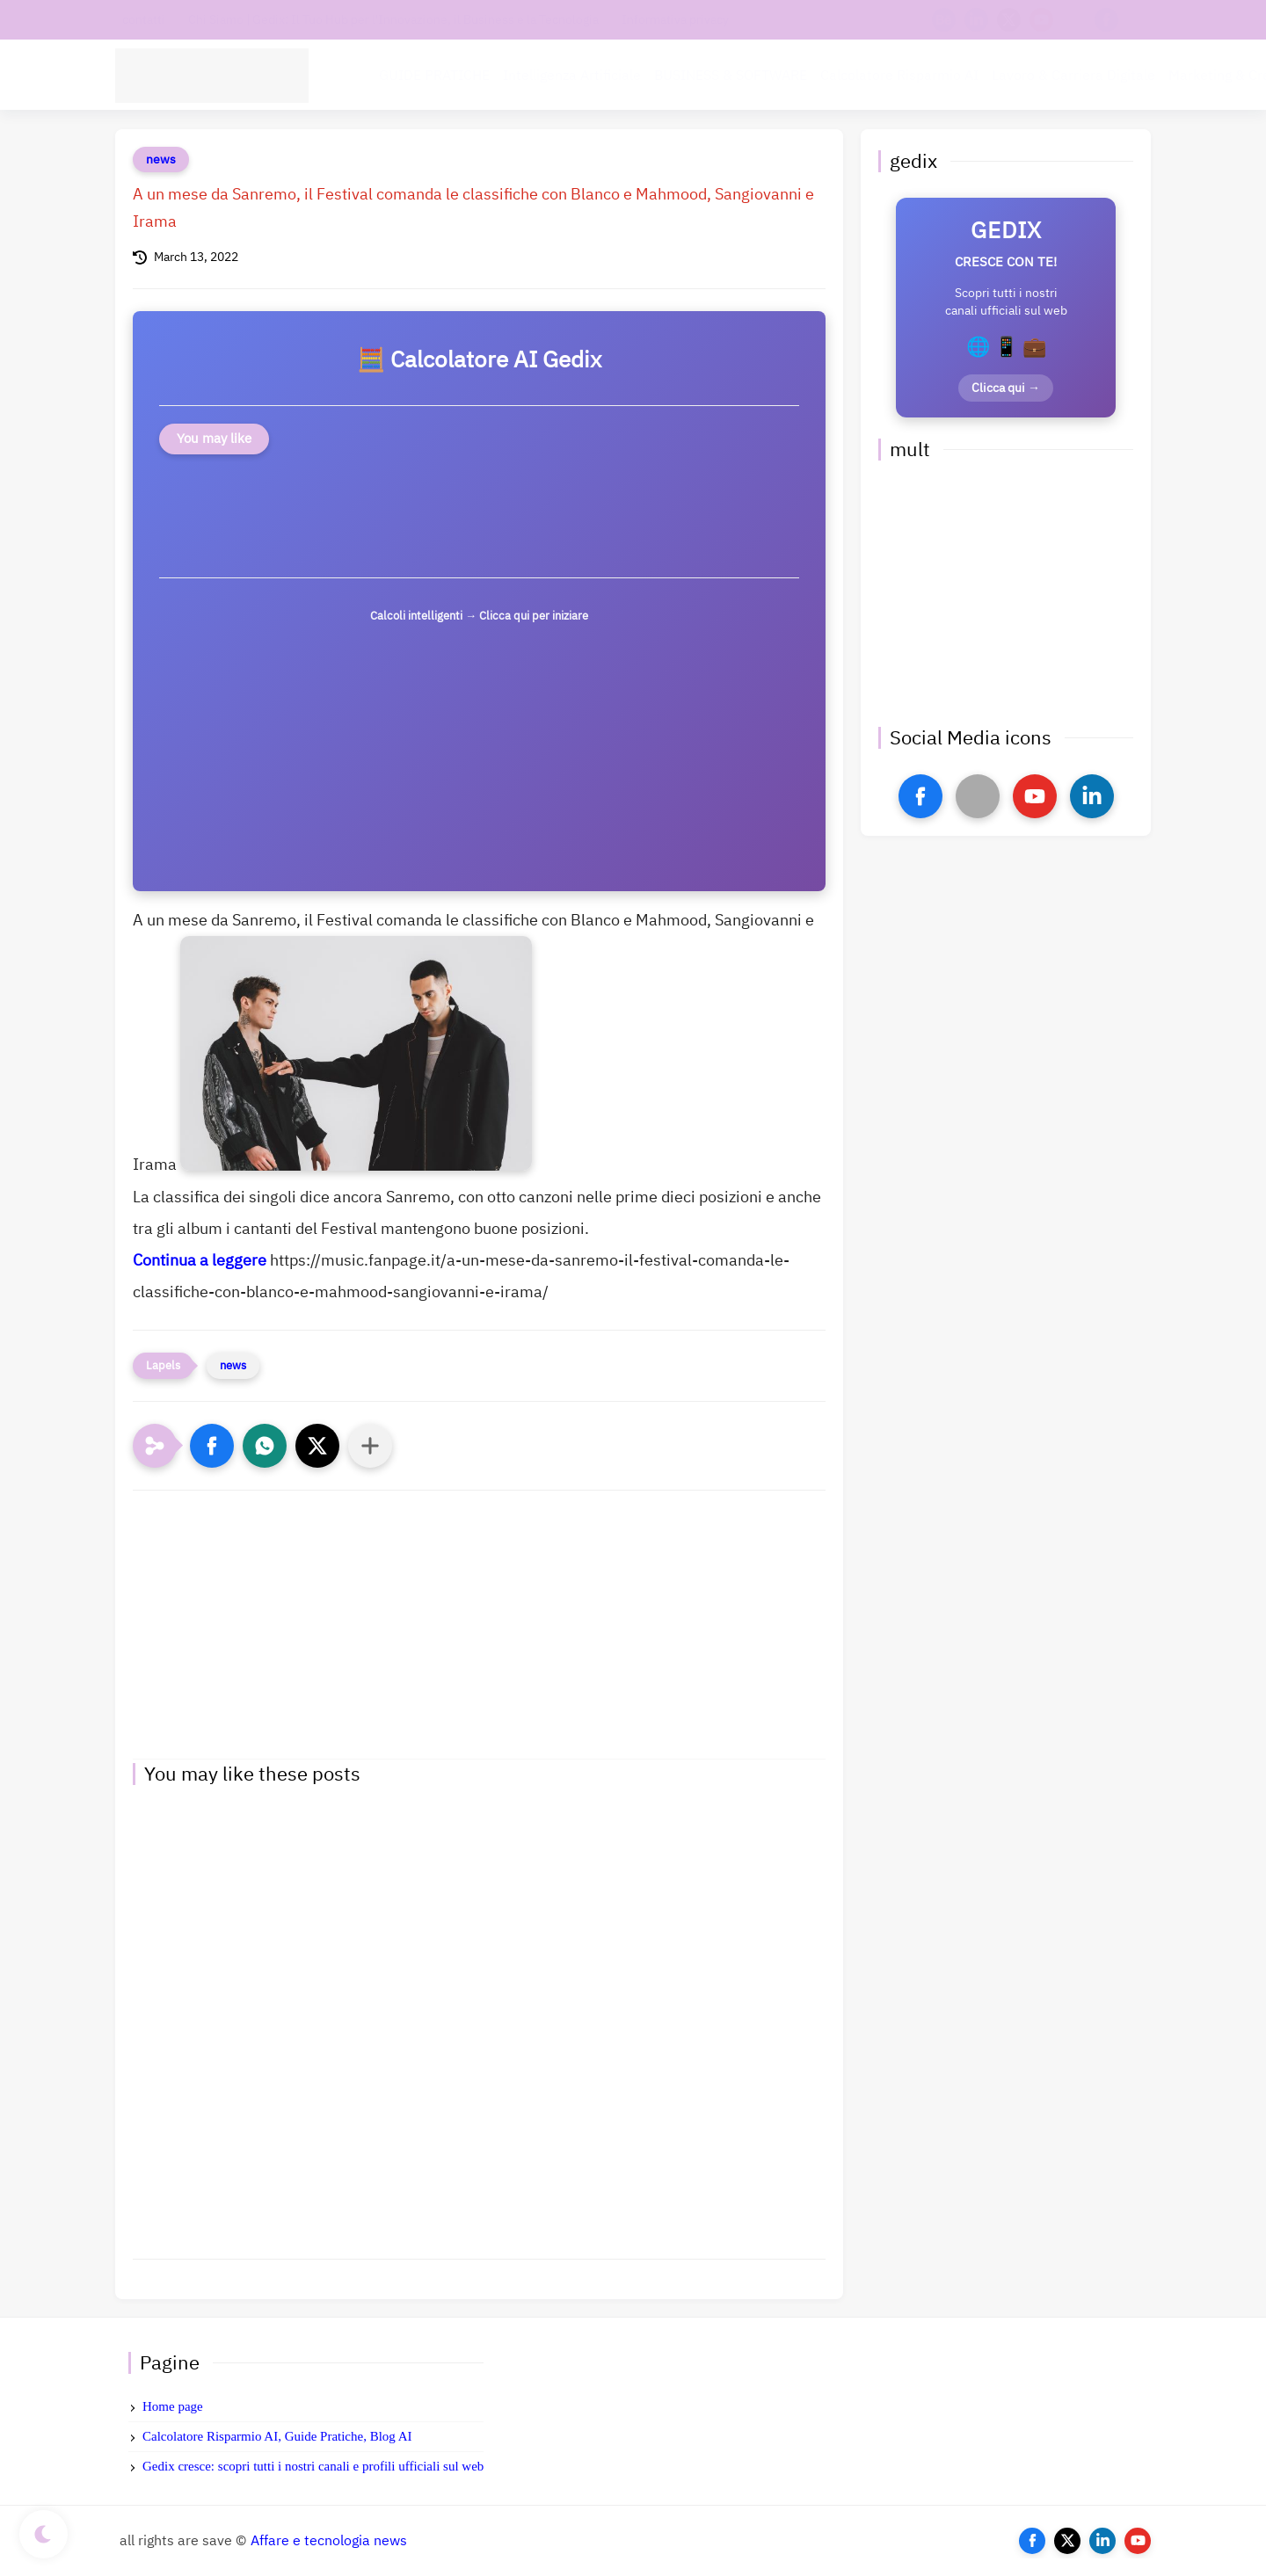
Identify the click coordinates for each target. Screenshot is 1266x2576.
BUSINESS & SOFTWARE (730, 75)
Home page (172, 2406)
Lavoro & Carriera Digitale (1073, 75)
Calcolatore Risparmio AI (899, 75)
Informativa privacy (675, 20)
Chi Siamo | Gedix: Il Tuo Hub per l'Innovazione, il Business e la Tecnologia (393, 20)
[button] (212, 1446)
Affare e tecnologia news (329, 2540)
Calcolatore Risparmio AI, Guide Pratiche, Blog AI (277, 2436)
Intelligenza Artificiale (572, 75)
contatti (143, 20)
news (161, 159)
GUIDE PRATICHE (434, 75)
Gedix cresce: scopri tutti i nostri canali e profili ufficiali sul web (313, 2466)
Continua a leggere (199, 1260)
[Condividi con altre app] (370, 1446)
